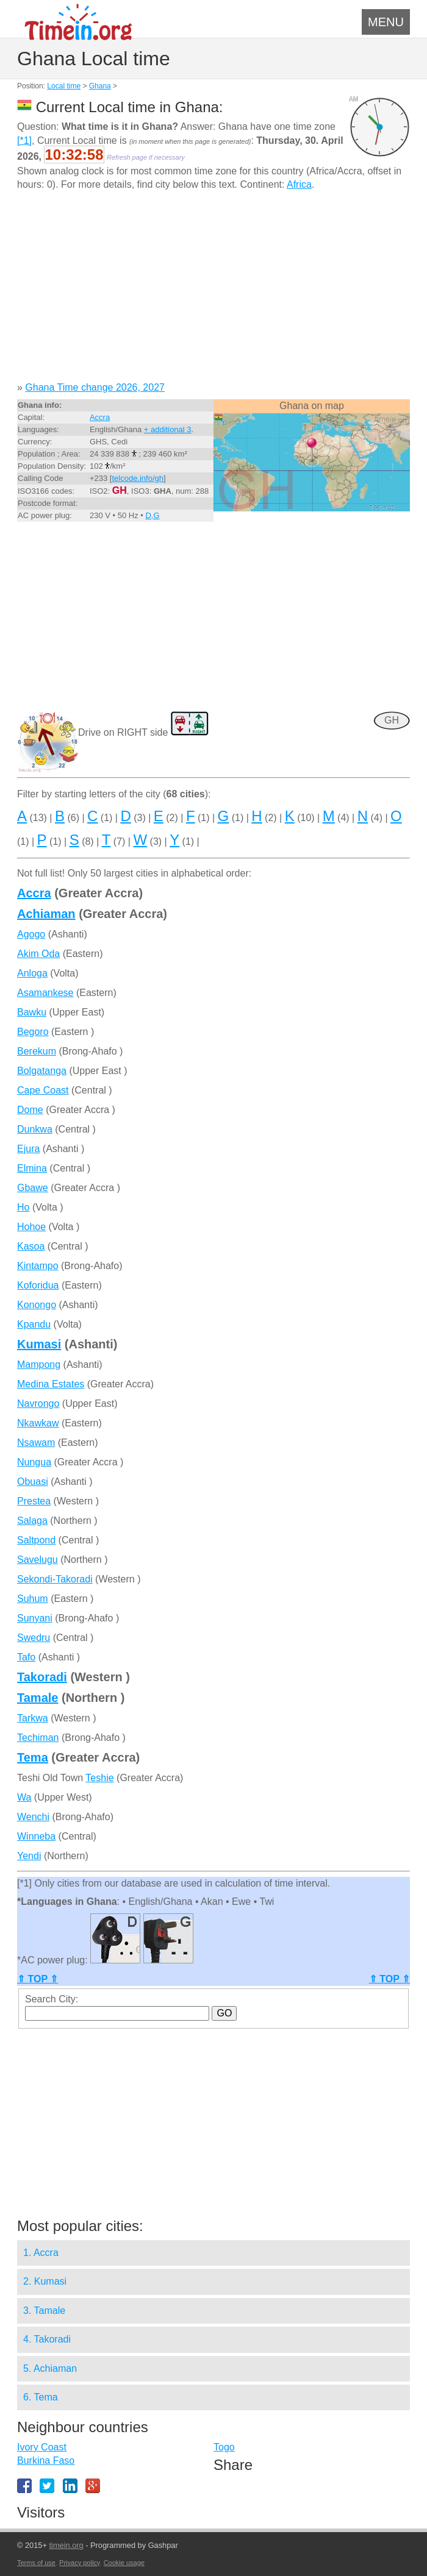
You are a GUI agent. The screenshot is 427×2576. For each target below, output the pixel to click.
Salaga (32, 1520)
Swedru (33, 1637)
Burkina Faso (45, 2460)
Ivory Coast (41, 2447)
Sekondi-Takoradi (55, 1579)
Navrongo (38, 1403)
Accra (100, 417)
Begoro (33, 1031)
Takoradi (42, 1677)
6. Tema (40, 2397)
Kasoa (31, 1246)
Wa (24, 1797)
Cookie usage (124, 2562)
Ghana (100, 86)
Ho (23, 1207)
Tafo (26, 1657)
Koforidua (38, 1285)
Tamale (37, 1697)
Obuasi (32, 1481)
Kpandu (34, 1324)
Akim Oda (38, 953)
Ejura (28, 1149)
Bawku (31, 1012)
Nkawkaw (38, 1423)
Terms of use (36, 2562)
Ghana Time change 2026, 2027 (95, 387)
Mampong (38, 1364)
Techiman (38, 1737)
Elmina (32, 1168)
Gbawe (32, 1188)
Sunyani (34, 1618)
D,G (152, 515)
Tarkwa (32, 1718)
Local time (64, 86)
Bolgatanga (41, 1071)
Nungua (34, 1462)
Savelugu (37, 1559)
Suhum (32, 1598)
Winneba (36, 1836)
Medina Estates (50, 1384)
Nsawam (36, 1442)
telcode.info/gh (137, 478)
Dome (30, 1110)
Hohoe (31, 1227)
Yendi (29, 1856)
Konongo (36, 1305)
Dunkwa (34, 1129)
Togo (224, 2447)
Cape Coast (43, 1090)
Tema (32, 1757)
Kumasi (39, 1344)
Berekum (36, 1051)
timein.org (66, 2545)
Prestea (34, 1501)
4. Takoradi (47, 2339)
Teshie (99, 1778)
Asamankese (45, 992)
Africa (299, 184)
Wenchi (33, 1817)
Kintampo (38, 1266)
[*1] (24, 140)
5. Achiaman (50, 2368)
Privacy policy (79, 2562)
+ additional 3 (168, 429)
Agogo (31, 934)
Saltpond (36, 1540)
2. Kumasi (44, 2281)
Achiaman (46, 913)
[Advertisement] (213, 290)
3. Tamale (44, 2310)
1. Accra (41, 2252)
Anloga (32, 973)
